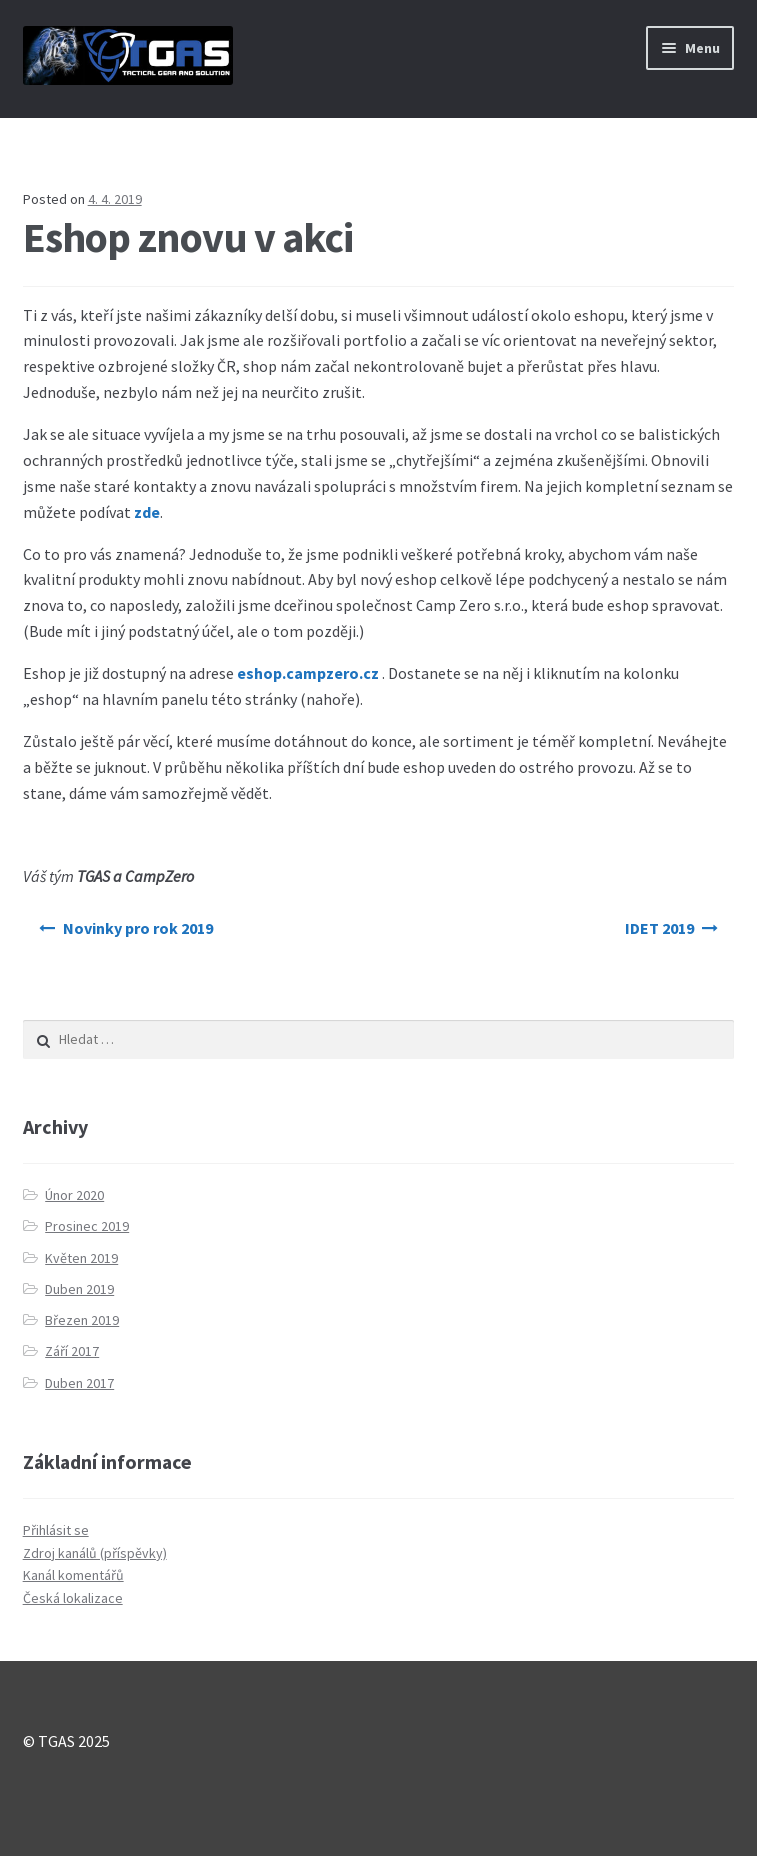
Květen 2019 (81, 1258)
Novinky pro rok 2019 (138, 928)
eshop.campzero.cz (308, 673)
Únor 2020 (74, 1195)
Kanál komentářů (73, 1575)
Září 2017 (72, 1351)
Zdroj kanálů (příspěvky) (95, 1553)
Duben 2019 (79, 1289)
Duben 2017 (79, 1383)
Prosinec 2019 (87, 1226)
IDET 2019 (659, 928)
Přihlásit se (56, 1530)
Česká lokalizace (73, 1598)
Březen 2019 (82, 1320)
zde (147, 512)
